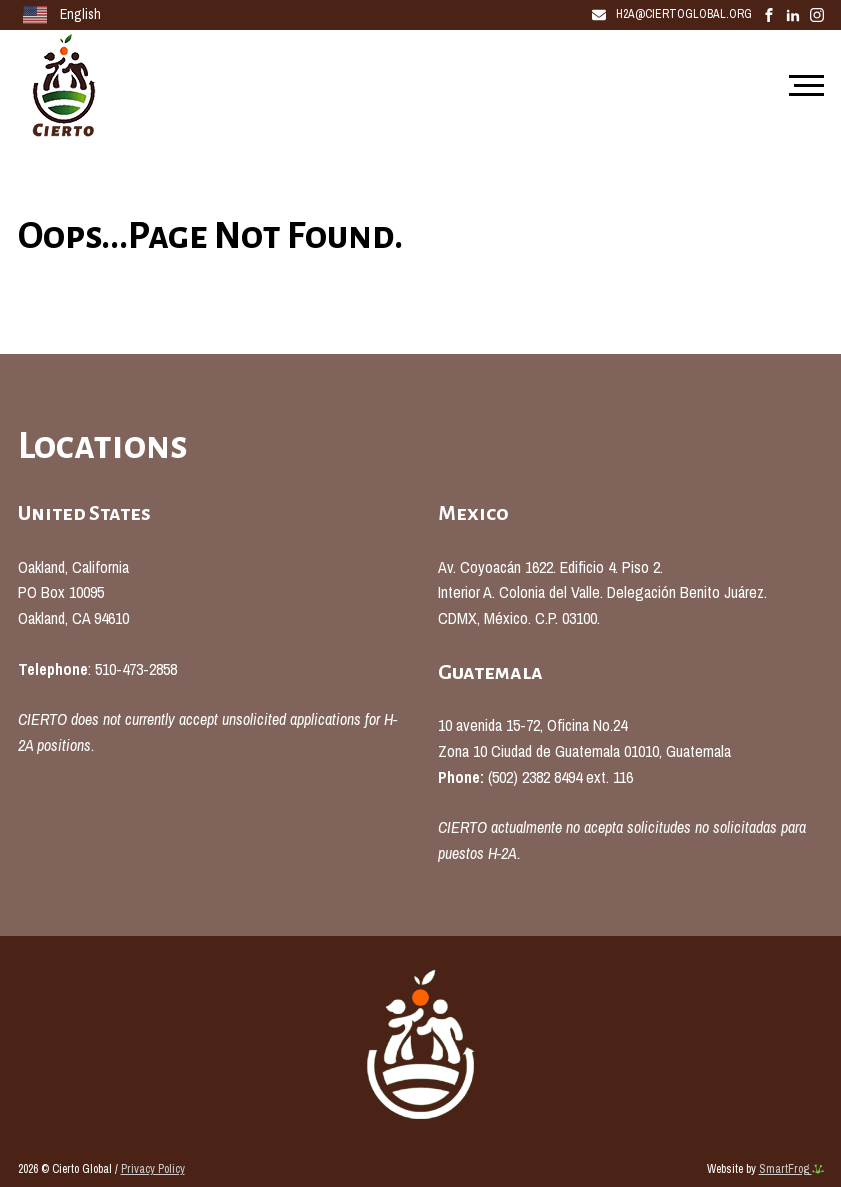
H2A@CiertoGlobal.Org (672, 14)
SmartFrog (791, 1169)
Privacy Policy (153, 1169)
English (62, 15)
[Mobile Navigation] (802, 87)
